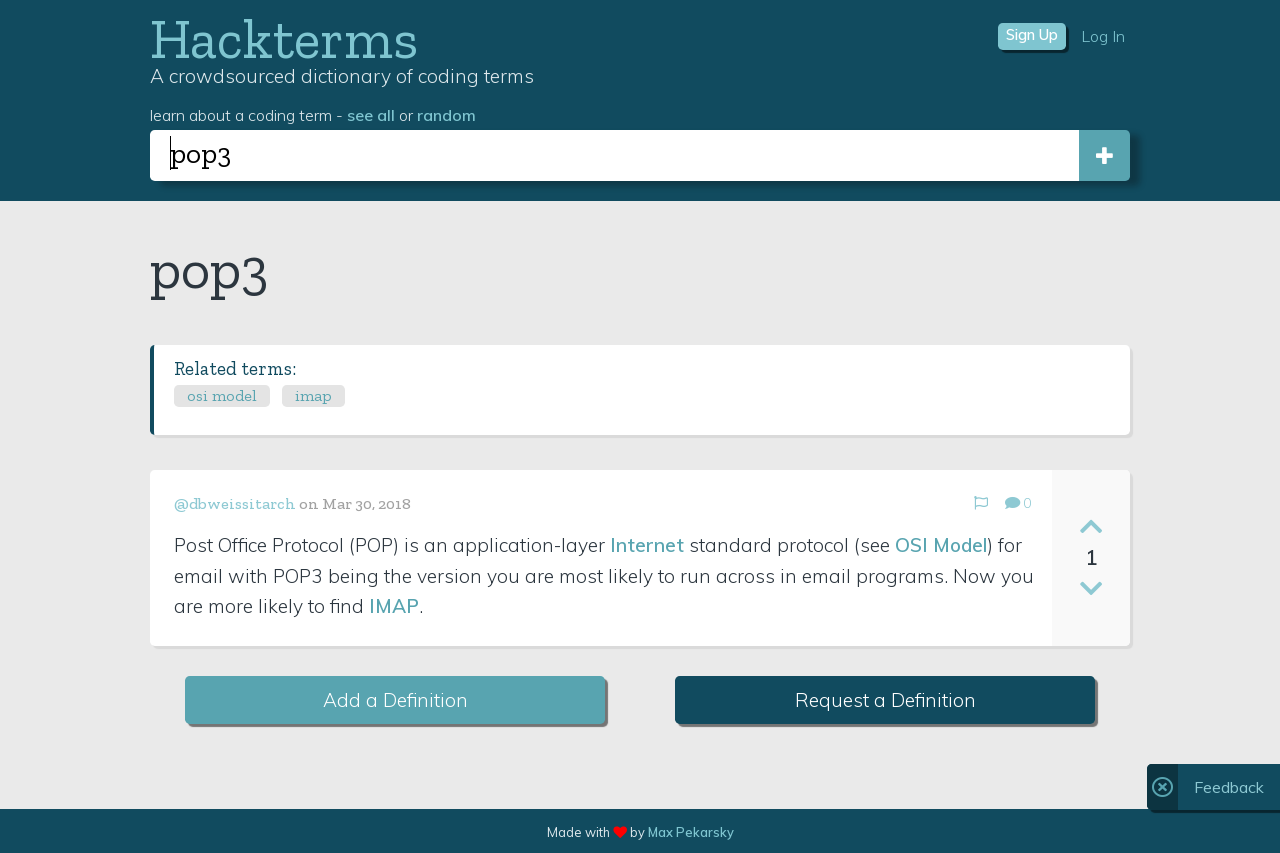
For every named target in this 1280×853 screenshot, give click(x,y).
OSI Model (941, 545)
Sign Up (1032, 35)
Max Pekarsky (691, 832)
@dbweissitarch (235, 503)
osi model (222, 395)
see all (371, 115)
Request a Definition (885, 700)
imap (313, 395)
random (446, 115)
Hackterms (284, 38)
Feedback (1229, 787)
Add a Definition (395, 700)
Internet (647, 545)
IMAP (394, 606)
